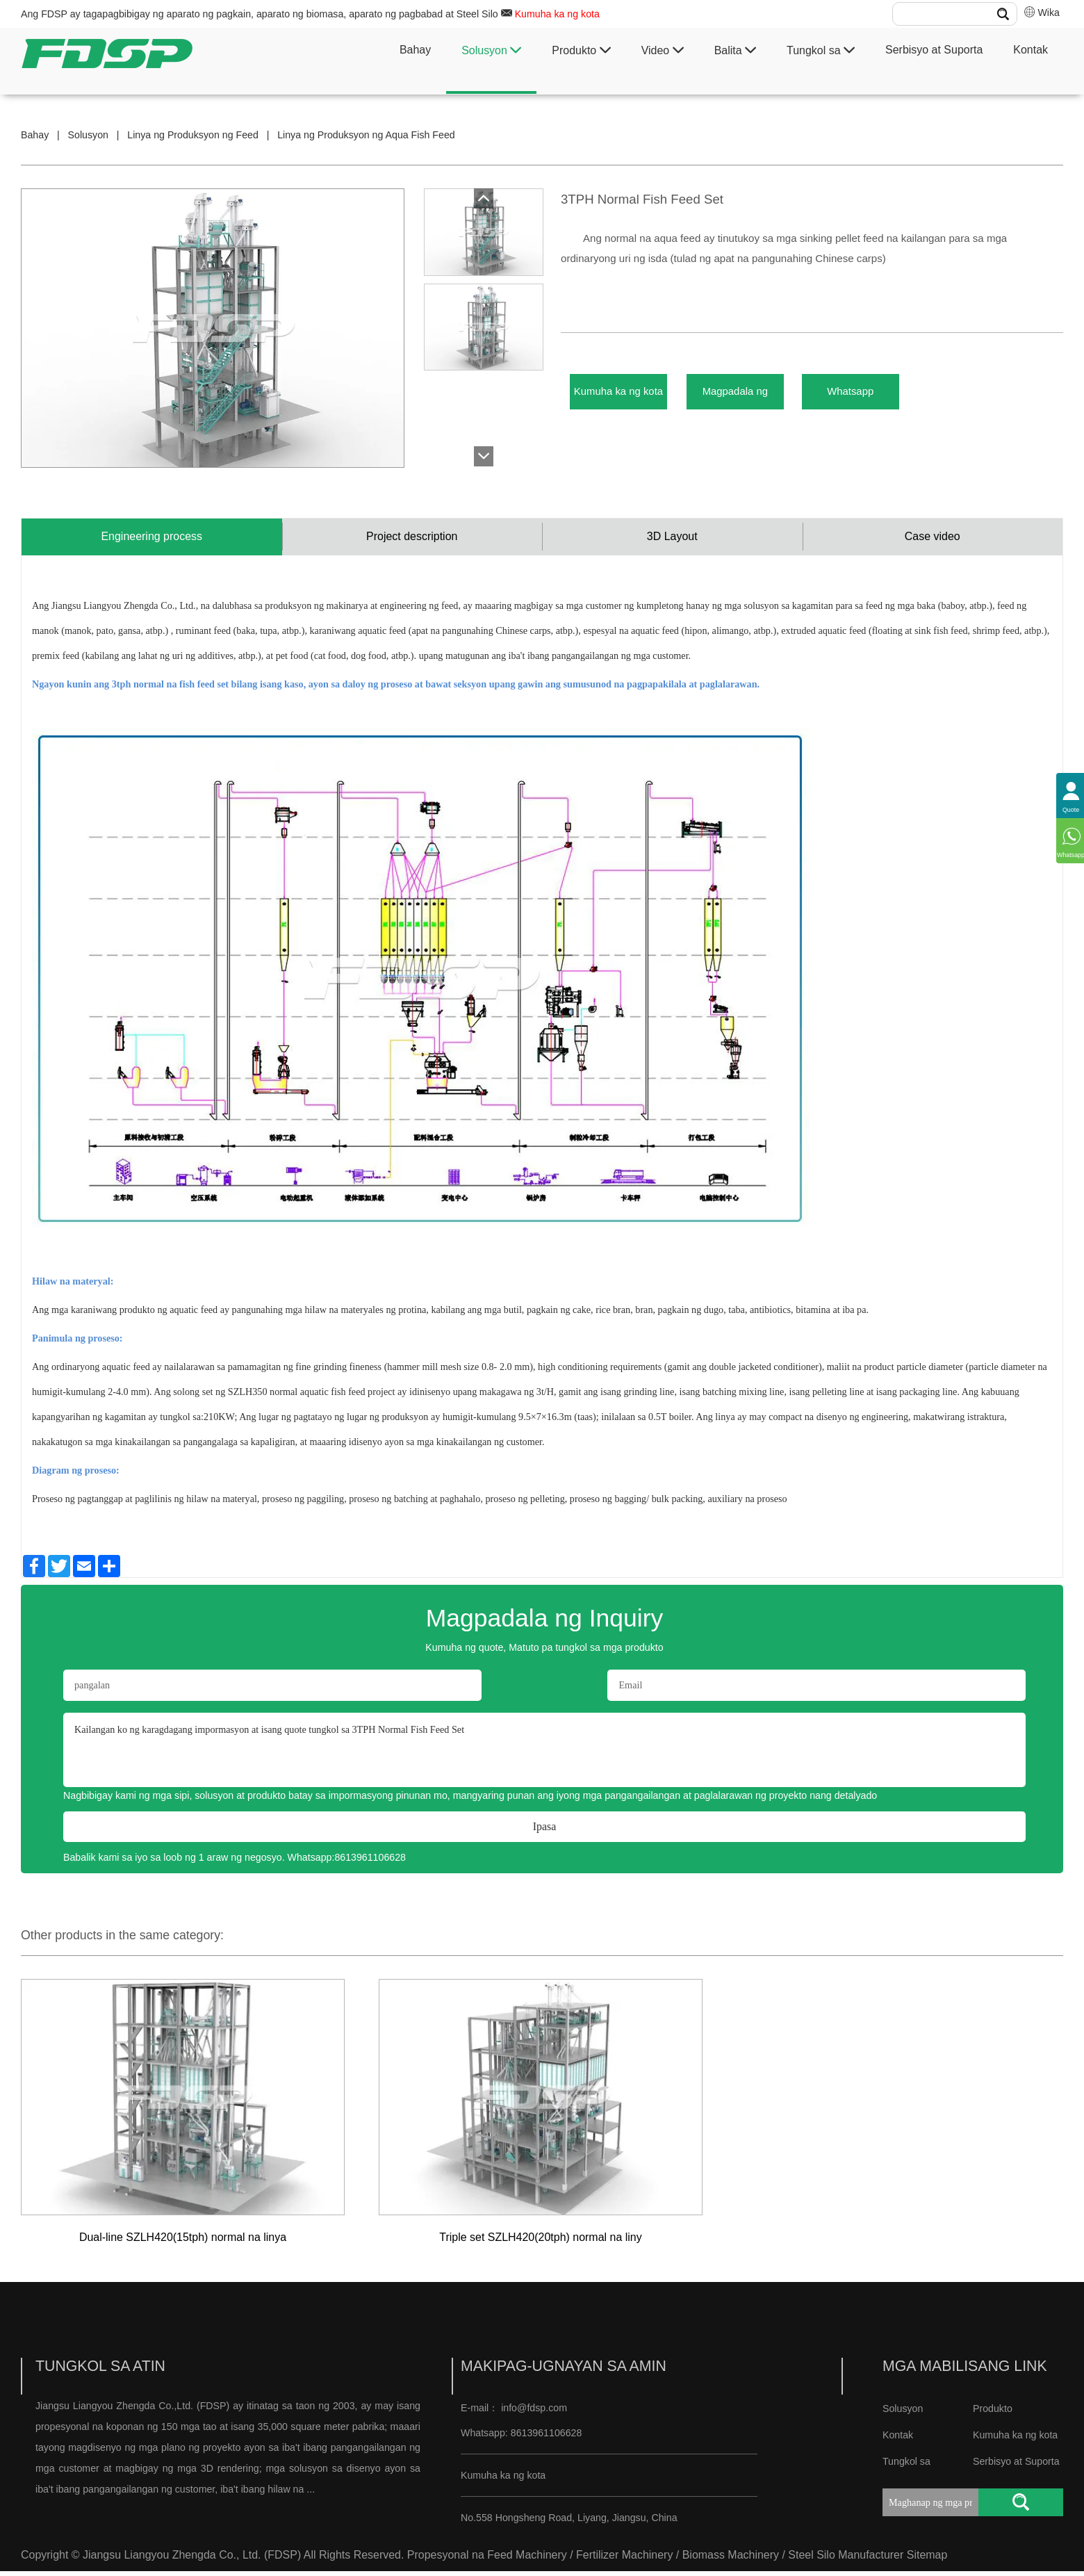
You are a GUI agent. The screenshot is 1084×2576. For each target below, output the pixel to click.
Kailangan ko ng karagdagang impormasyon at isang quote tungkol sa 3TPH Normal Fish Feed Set (544, 1755)
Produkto (581, 50)
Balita (735, 50)
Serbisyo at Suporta (934, 50)
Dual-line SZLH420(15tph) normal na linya (182, 2243)
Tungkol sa (821, 50)
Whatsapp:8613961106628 (347, 1862)
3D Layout (672, 539)
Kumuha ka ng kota (557, 13)
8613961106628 (545, 2437)
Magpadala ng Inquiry (770, 396)
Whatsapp (909, 396)
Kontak (1030, 50)
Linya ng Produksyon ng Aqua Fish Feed (366, 134)
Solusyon (491, 50)
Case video (932, 539)
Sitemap (927, 2560)
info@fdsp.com (534, 2412)
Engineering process (151, 539)
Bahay (415, 50)
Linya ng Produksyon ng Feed (192, 134)
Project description (411, 539)
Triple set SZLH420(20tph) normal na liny (540, 2243)
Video (662, 50)
